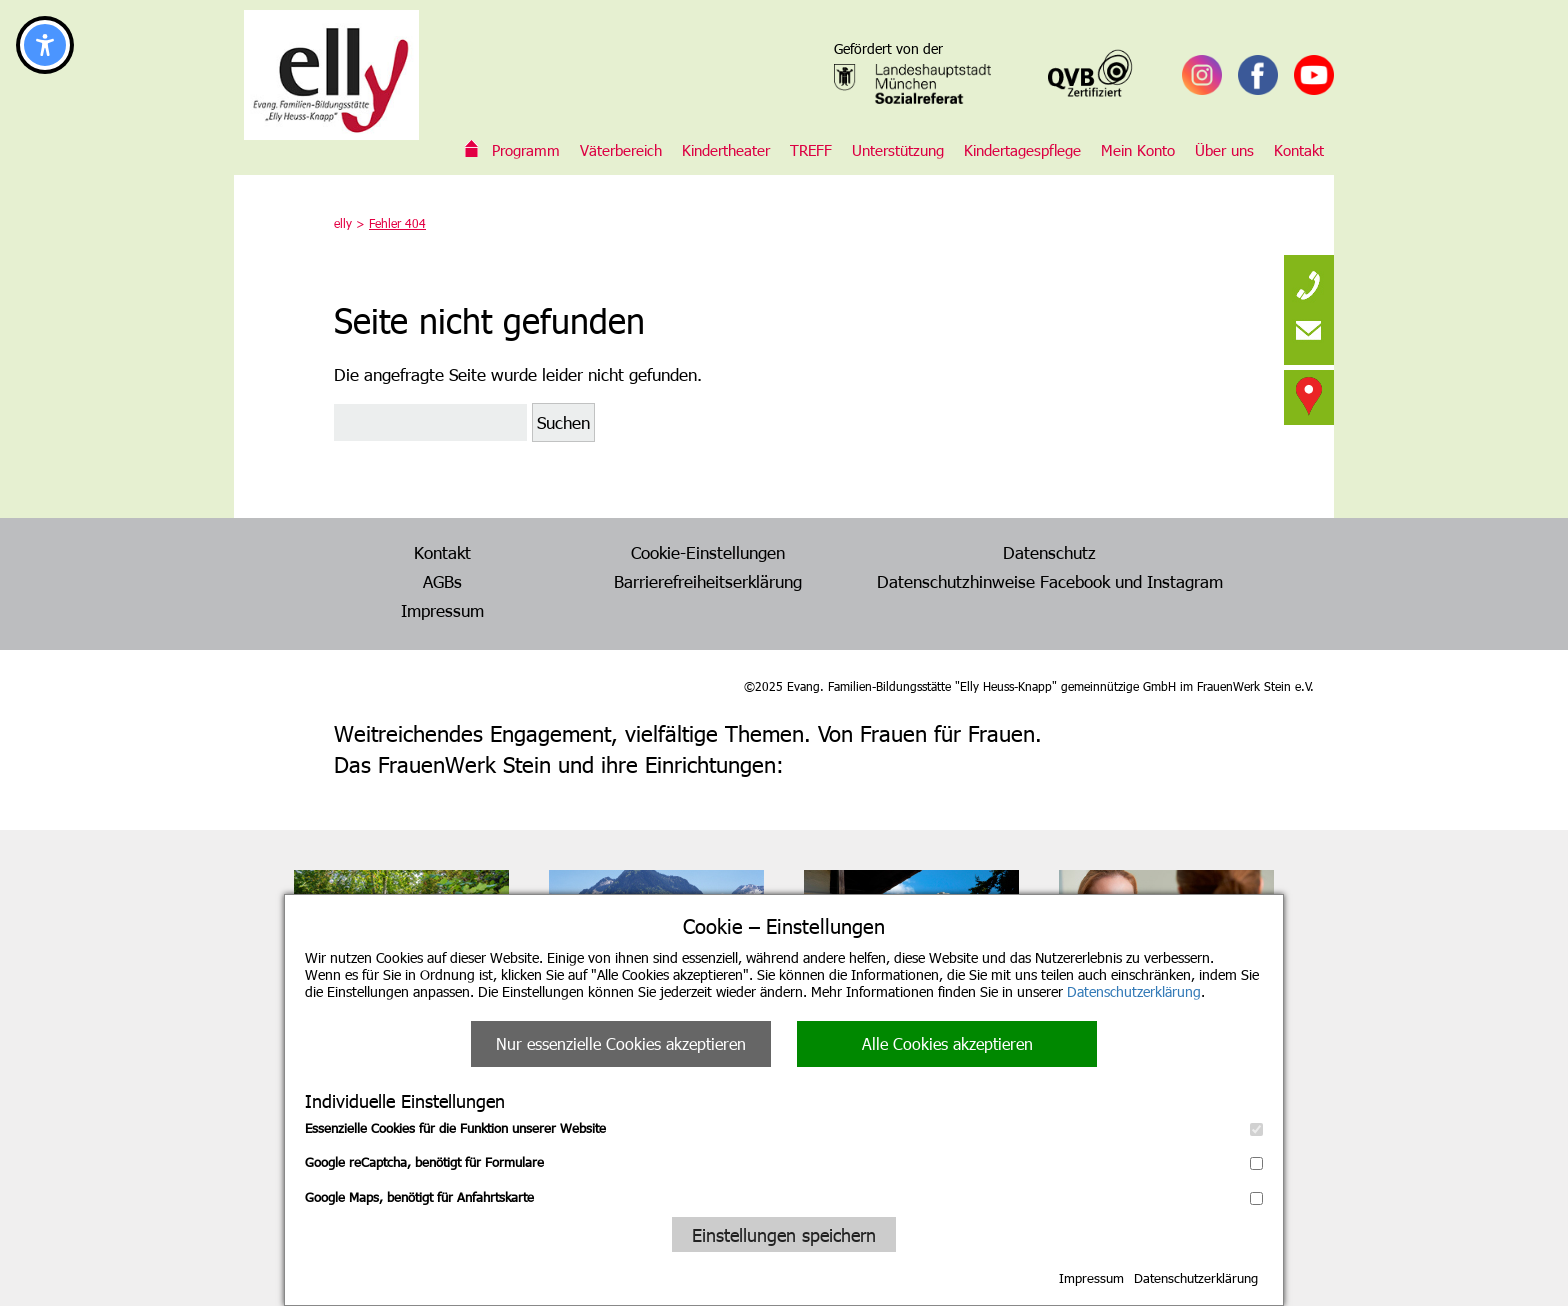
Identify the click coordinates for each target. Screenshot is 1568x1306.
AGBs (442, 581)
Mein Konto (1138, 150)
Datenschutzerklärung (1134, 991)
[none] (1309, 280)
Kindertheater (726, 150)
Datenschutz (1049, 552)
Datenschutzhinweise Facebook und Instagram (1050, 581)
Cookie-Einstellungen (708, 552)
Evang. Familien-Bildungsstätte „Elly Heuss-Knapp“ (472, 150)
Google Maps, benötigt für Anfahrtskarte (784, 1197)
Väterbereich (621, 150)
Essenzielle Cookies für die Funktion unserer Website (784, 1128)
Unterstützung (898, 150)
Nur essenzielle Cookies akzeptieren (621, 1043)
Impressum (1091, 1278)
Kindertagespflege (1022, 150)
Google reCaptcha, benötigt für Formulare (784, 1162)
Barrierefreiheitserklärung (708, 581)
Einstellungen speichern (784, 1234)
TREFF (811, 150)
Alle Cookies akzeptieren (947, 1043)
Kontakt (1299, 150)
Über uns (1224, 150)
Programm (526, 150)
